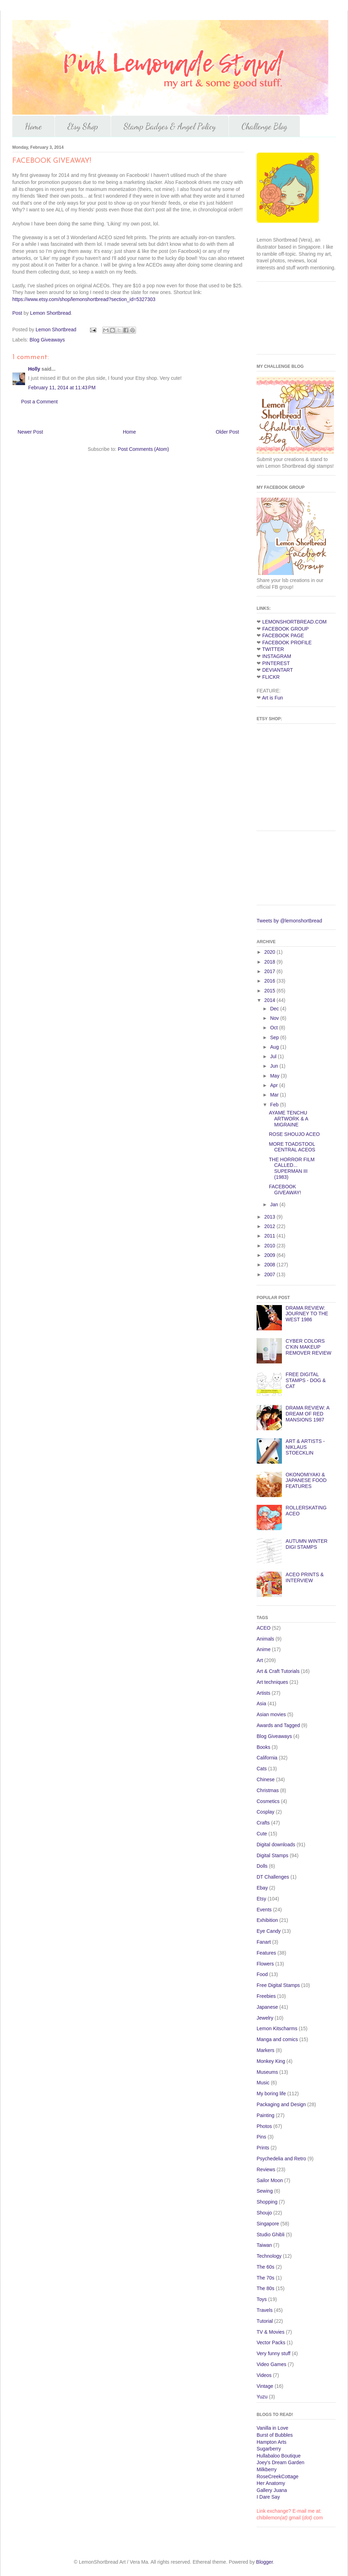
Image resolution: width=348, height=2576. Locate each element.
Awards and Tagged (278, 1725)
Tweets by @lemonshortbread (289, 920)
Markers (266, 2050)
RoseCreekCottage (277, 2476)
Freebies (266, 1996)
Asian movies (271, 1714)
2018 (270, 962)
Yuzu (262, 2396)
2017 (270, 971)
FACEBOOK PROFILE (287, 642)
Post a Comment (39, 401)
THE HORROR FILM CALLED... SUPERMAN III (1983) (292, 1168)
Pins (261, 2137)
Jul (274, 1056)
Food (262, 1974)
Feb (275, 1104)
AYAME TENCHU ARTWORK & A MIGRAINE (288, 1118)
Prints (263, 2147)
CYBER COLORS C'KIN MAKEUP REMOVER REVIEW (308, 1347)
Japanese (267, 2007)
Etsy (261, 1898)
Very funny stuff (273, 2353)
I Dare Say (268, 2497)
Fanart (264, 1942)
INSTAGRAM (276, 656)
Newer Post (30, 432)
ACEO (264, 1628)
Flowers (265, 1964)
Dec (275, 1008)
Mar (275, 1095)
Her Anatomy (271, 2483)
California (267, 1757)
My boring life (271, 2093)
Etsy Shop (82, 126)
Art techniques (272, 1682)
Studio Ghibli (270, 2234)
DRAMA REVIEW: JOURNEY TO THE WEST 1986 (307, 1314)
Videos (264, 2375)
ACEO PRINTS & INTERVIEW (305, 1577)
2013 (270, 1217)
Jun (274, 1066)
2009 (270, 1255)
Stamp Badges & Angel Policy (170, 126)
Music (263, 2082)
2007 (270, 1274)
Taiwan (264, 2245)
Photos (264, 2126)
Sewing (265, 2191)
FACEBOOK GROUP (285, 629)
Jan (274, 1204)
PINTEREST (276, 663)
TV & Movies (270, 2332)
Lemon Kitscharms (277, 2028)
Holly (34, 369)
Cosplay (266, 1812)
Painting (266, 2115)
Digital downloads (276, 1844)
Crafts (263, 1823)
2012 (270, 1226)
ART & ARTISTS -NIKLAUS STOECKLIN (305, 1447)
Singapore (268, 2223)
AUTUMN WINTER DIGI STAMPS (307, 1544)
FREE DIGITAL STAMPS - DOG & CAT (306, 1380)
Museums (267, 2072)
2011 (270, 1236)
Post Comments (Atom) (143, 449)
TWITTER (273, 649)
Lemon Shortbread (50, 313)
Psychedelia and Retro (281, 2158)
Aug (275, 1047)
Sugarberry (269, 2449)
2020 (270, 952)
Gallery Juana (272, 2490)
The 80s (266, 2288)
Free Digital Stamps (278, 1985)
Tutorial (265, 2321)
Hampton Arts (271, 2442)
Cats (262, 1768)
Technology (269, 2256)
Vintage (265, 2386)
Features (266, 1953)
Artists (263, 1693)
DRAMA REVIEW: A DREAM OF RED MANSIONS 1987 (307, 1414)
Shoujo (264, 2213)
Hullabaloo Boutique (279, 2456)
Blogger (264, 2562)
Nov (275, 1018)
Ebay (262, 1888)
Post (17, 313)
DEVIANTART (277, 670)
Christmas (268, 1790)
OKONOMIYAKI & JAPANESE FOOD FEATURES (306, 1480)
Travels (264, 2310)
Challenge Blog (264, 126)
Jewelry (265, 2018)
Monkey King (271, 2061)
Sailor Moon (270, 2180)
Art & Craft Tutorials (278, 1671)
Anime (264, 1649)
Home (33, 126)
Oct (274, 1027)
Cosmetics (268, 1801)
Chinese (266, 1779)
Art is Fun (272, 698)
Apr (274, 1085)
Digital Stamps (272, 1855)
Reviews (266, 2169)
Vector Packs (271, 2342)
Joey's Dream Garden (280, 2462)
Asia (261, 1703)
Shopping (267, 2202)
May (275, 1076)
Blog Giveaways (47, 340)
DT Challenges (273, 1877)
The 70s (266, 2278)
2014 (270, 1000)
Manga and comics (277, 2039)
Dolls (262, 1866)
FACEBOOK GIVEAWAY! (285, 1189)
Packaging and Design (281, 2104)
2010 (270, 1245)
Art (260, 1660)
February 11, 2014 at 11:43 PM (62, 387)
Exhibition (267, 1920)
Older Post (227, 432)
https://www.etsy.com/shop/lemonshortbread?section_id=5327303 (83, 299)
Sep (275, 1037)
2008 (270, 1264)
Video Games (271, 2364)
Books (263, 1747)
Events (264, 1909)
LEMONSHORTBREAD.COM (294, 622)
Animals (265, 1639)
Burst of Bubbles (275, 2435)
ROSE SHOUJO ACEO (294, 1134)
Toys (262, 2299)
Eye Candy (269, 1931)
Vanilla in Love (272, 2428)
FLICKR (271, 677)
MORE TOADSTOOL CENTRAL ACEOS (292, 1147)
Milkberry (267, 2469)
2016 (270, 981)
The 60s (266, 2267)
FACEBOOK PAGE (283, 635)
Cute (262, 1833)
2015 (270, 990)
